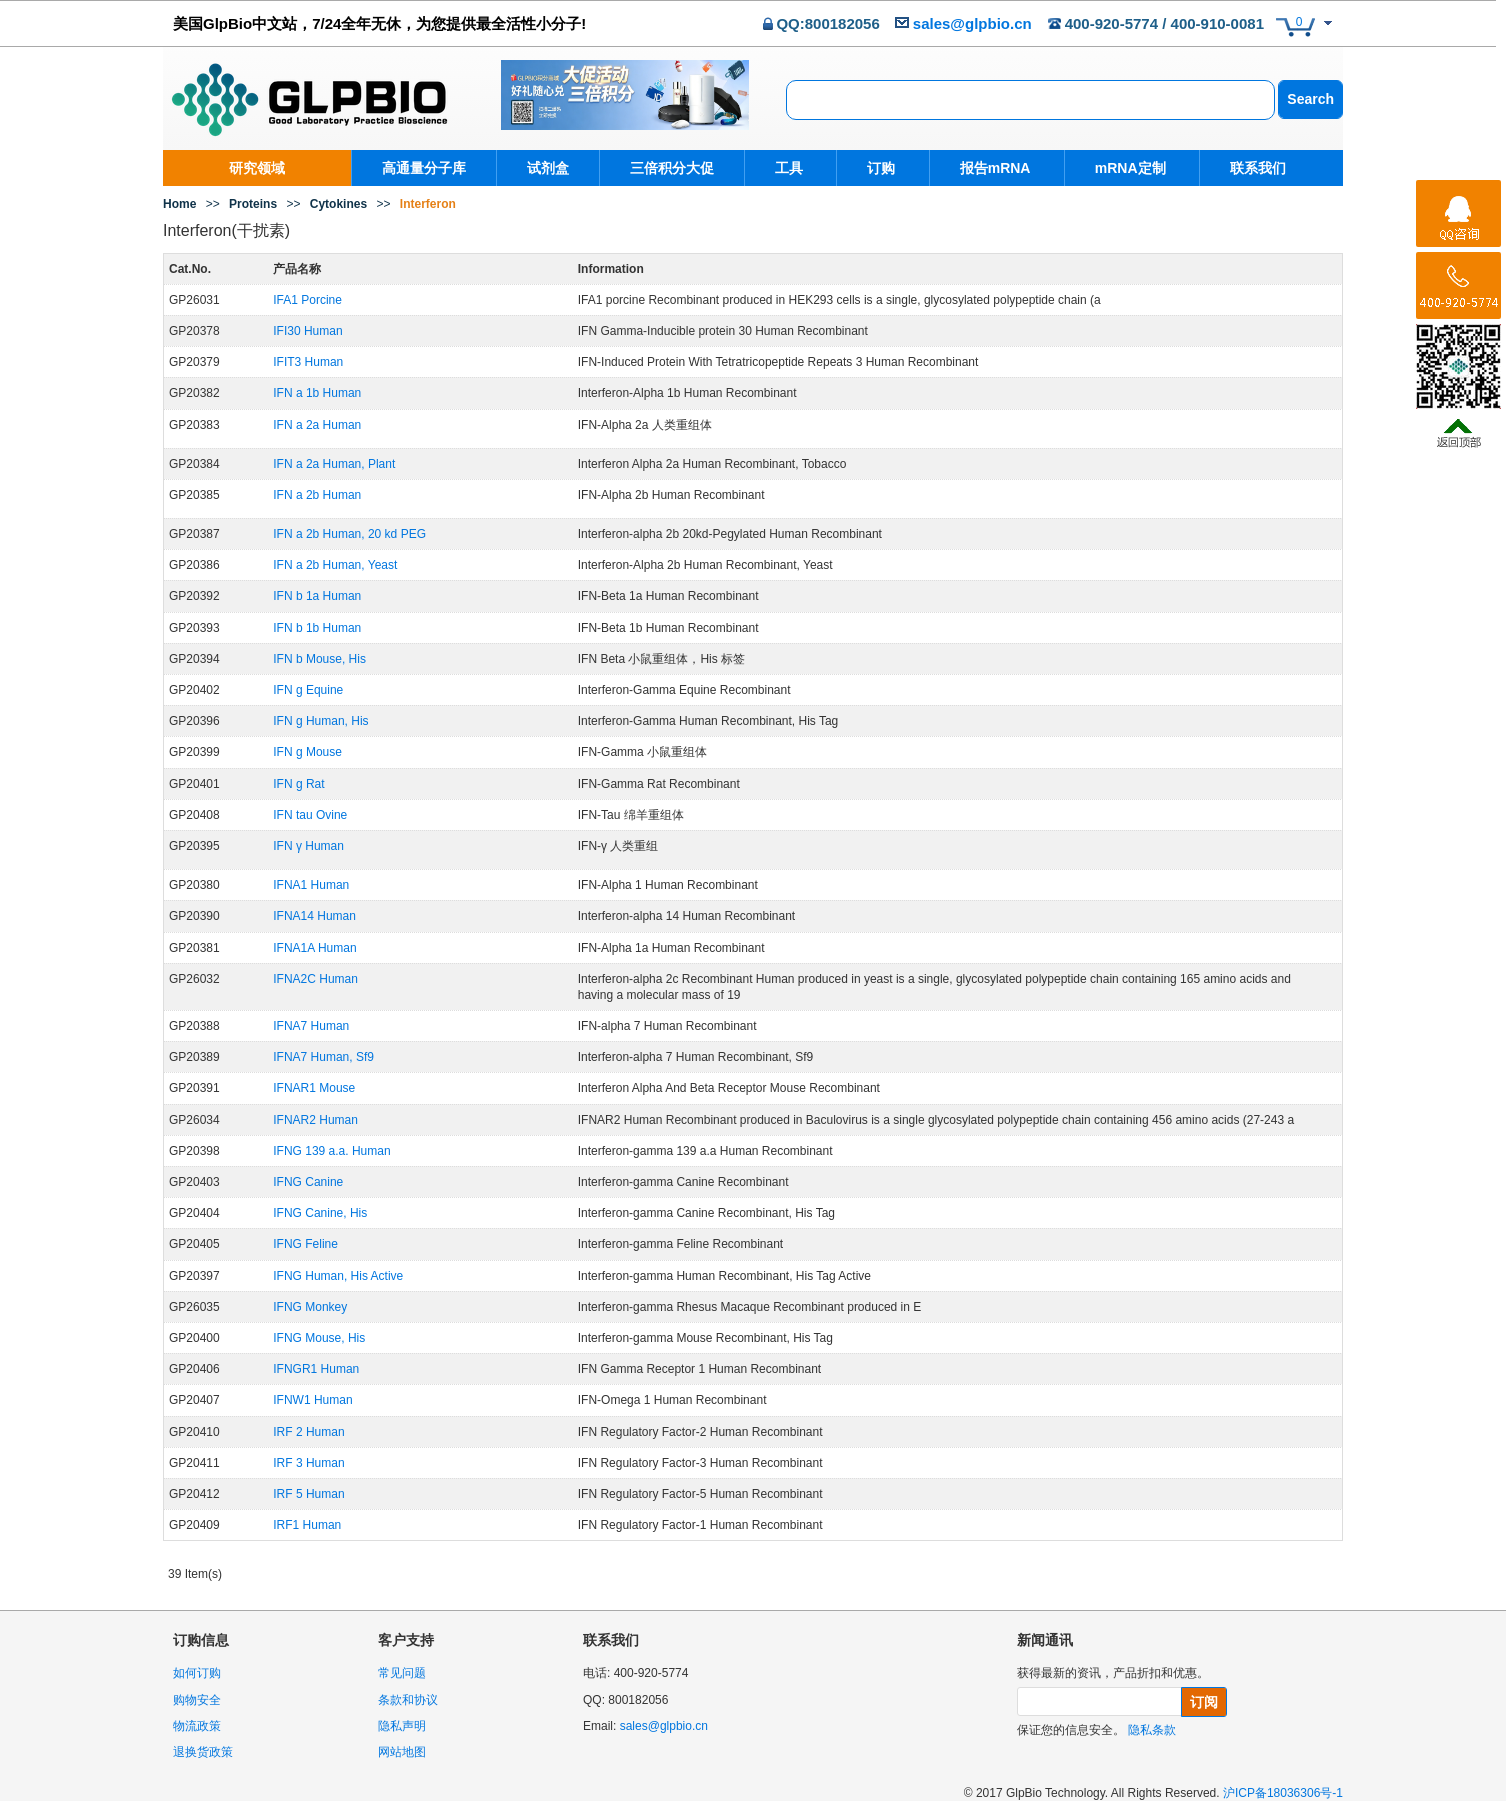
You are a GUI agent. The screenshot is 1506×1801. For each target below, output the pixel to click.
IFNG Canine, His (320, 1213)
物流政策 (197, 1726)
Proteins (253, 204)
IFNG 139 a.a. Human (331, 1151)
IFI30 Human (307, 331)
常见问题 (402, 1673)
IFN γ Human (308, 846)
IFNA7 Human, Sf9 (323, 1057)
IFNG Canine (308, 1182)
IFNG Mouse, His (319, 1338)
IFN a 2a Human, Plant (334, 464)
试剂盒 (548, 168)
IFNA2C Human (315, 979)
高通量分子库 (424, 168)
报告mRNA (988, 168)
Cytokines (338, 204)
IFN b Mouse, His (319, 659)
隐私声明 (402, 1726)
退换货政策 (203, 1752)
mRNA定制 (1120, 168)
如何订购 (197, 1673)
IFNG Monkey (310, 1307)
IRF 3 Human (308, 1463)
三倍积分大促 (672, 168)
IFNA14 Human (314, 916)
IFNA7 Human (311, 1026)
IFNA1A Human (314, 948)
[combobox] (1030, 100)
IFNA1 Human (311, 885)
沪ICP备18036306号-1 (1283, 1793)
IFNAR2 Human (315, 1120)
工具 (789, 168)
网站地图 (402, 1752)
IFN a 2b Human (317, 495)
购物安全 (197, 1700)
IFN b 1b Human (317, 628)
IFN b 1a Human (317, 596)
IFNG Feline (305, 1244)
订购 (878, 168)
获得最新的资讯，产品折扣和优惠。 (1113, 1673)
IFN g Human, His (320, 721)
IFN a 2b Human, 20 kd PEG (349, 534)
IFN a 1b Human (317, 393)
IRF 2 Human (308, 1432)
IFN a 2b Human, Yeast (335, 565)
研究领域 (257, 168)
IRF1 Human (307, 1525)
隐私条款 (1152, 1730)
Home (179, 204)
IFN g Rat (298, 784)
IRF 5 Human (308, 1494)
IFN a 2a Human (317, 425)
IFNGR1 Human (316, 1369)
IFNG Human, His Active (338, 1276)
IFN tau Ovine (310, 815)
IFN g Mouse (307, 752)
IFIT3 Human (308, 362)
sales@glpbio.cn (972, 23)
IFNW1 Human (312, 1400)
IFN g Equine (308, 690)
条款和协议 (408, 1700)
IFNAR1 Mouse (314, 1088)
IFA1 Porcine (307, 300)
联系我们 (1245, 168)
